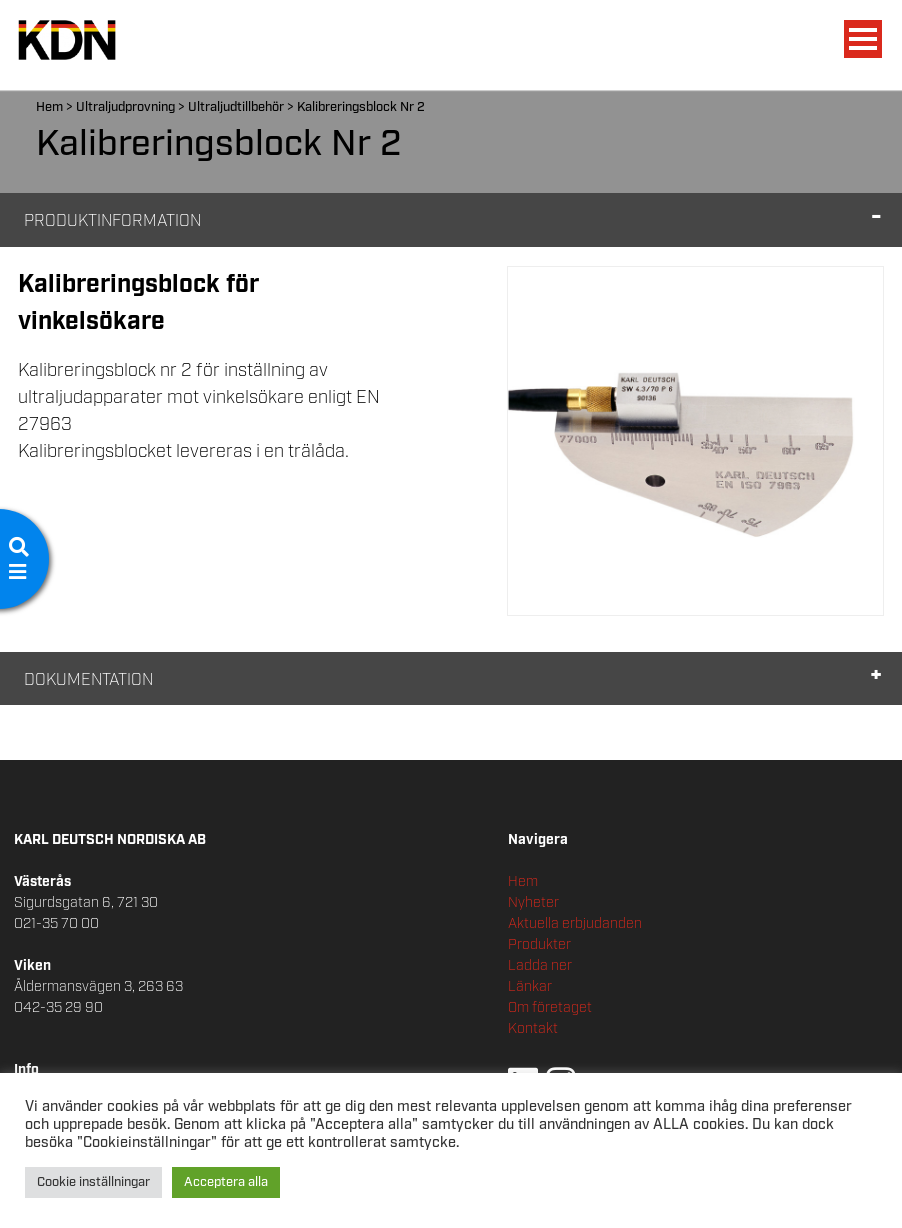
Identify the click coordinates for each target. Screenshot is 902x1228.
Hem (49, 107)
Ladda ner (540, 966)
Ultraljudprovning (125, 107)
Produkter (539, 945)
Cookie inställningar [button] (93, 1182)
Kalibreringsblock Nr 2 (361, 107)
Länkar (530, 987)
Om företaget (550, 1008)
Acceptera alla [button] (226, 1182)
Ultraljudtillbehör (236, 107)
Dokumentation (88, 680)
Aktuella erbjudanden (575, 924)
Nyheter (533, 903)
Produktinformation (112, 221)
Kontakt (533, 1029)
